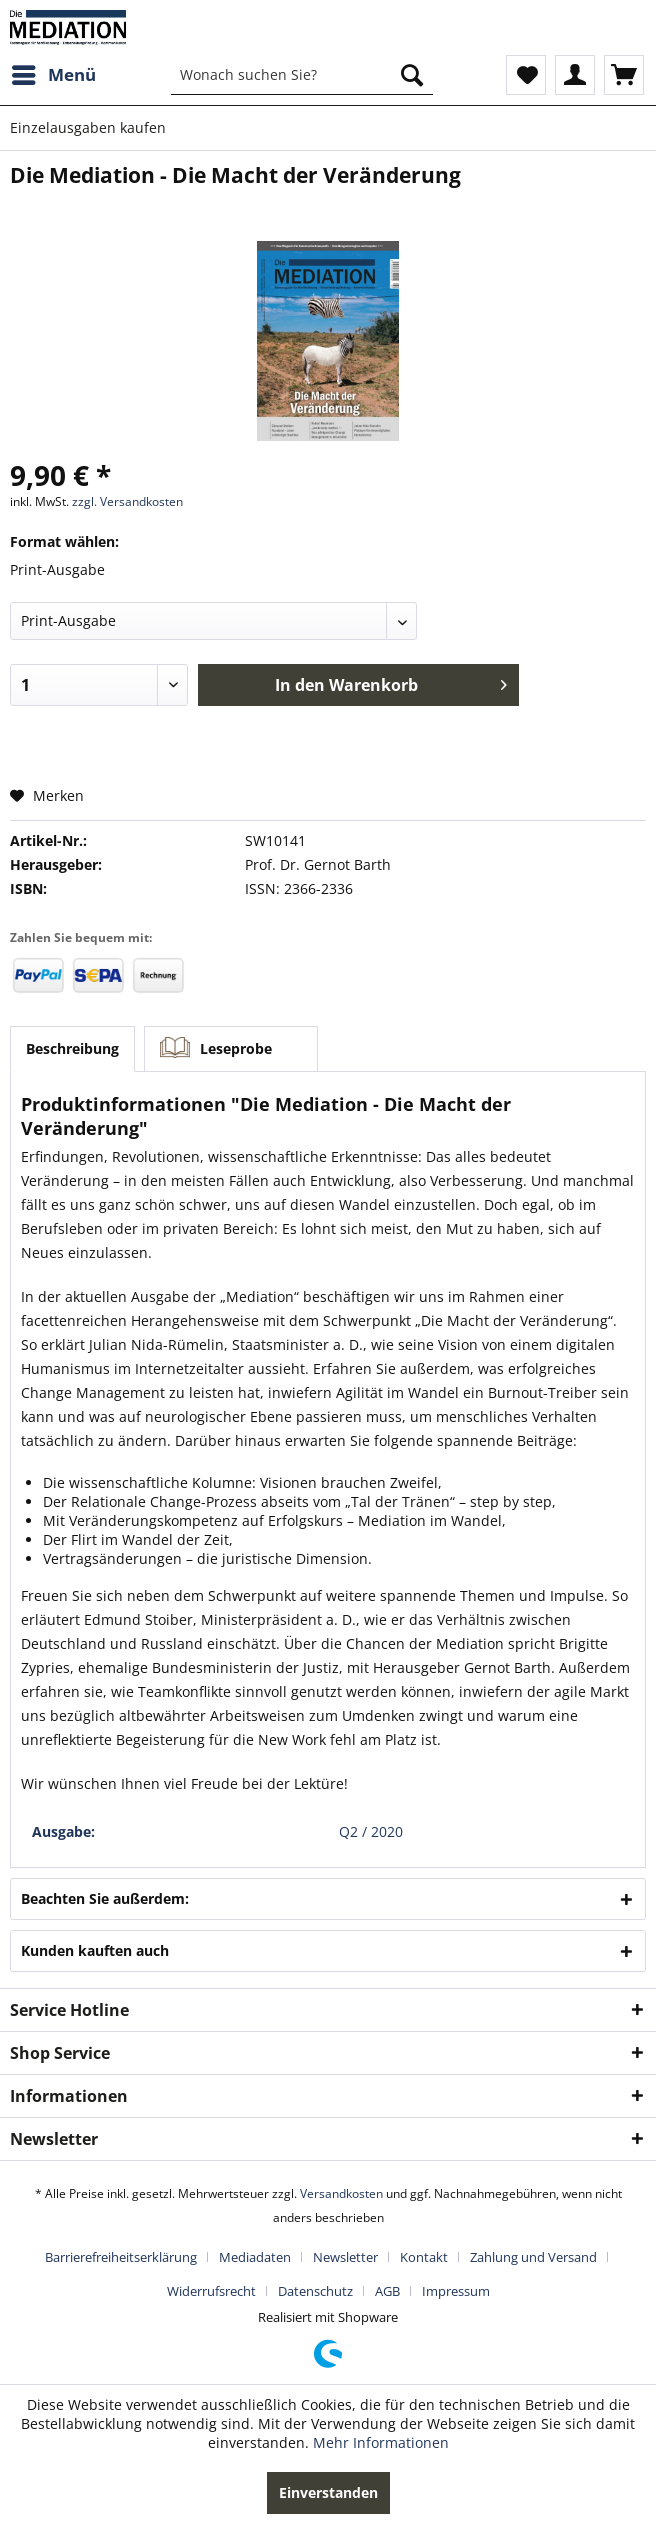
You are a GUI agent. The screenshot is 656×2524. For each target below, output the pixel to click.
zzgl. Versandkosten (127, 501)
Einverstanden (328, 2492)
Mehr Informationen (381, 2442)
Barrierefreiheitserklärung (121, 2257)
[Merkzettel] (526, 75)
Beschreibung (72, 1048)
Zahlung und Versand (533, 2257)
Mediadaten (255, 2257)
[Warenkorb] (624, 75)
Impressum (456, 2291)
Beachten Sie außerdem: (105, 1898)
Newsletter (345, 2257)
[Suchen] (412, 75)
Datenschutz (315, 2291)
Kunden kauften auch (95, 1950)
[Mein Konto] (575, 75)
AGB (387, 2291)
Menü (54, 72)
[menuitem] (53, 75)
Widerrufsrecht (211, 2291)
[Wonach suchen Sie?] (302, 75)
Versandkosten (341, 2193)
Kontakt (424, 2257)
